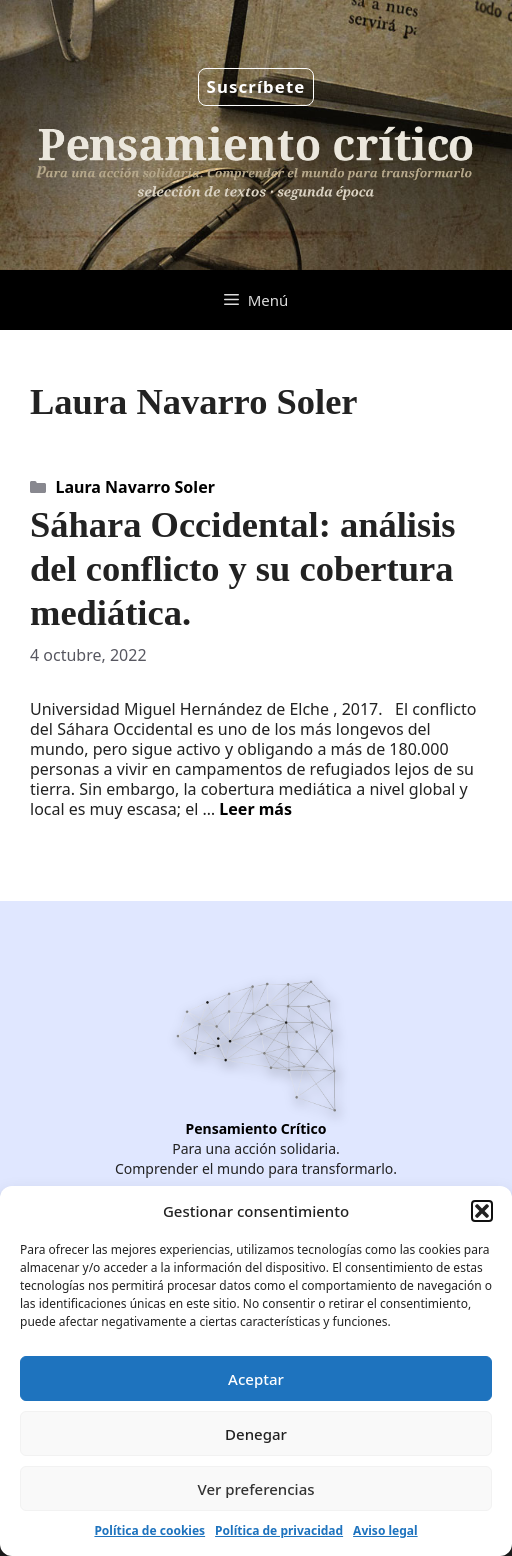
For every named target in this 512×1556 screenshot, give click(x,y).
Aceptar (256, 1379)
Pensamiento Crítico (256, 1128)
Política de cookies (149, 1530)
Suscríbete (256, 86)
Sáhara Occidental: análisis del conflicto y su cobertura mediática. (243, 568)
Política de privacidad (279, 1530)
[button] (482, 1211)
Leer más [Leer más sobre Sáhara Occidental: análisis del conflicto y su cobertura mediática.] (255, 809)
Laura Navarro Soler (135, 487)
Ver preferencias (255, 1489)
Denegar (256, 1434)
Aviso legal (385, 1530)
